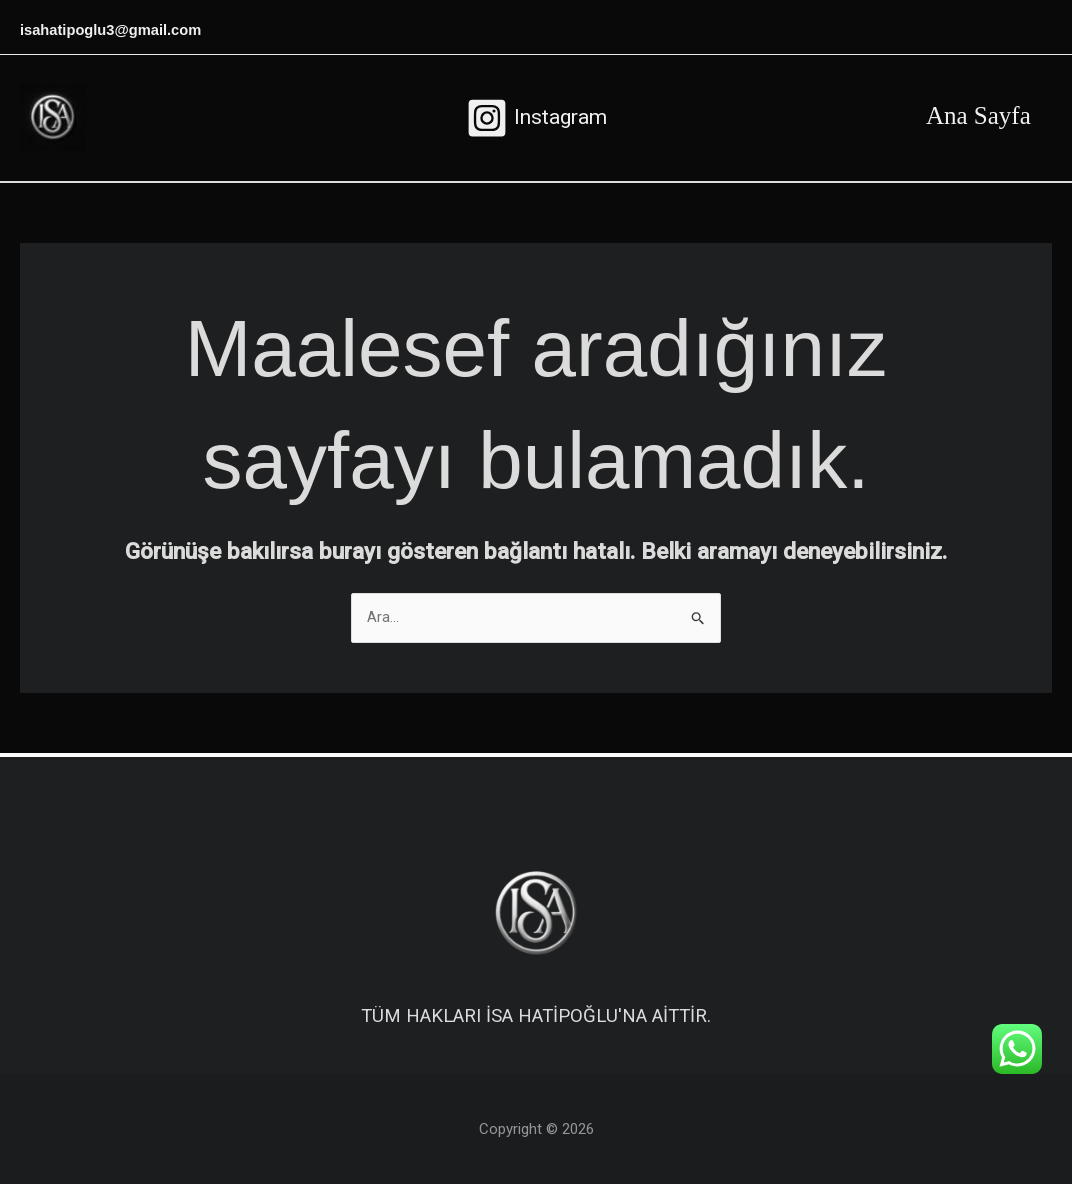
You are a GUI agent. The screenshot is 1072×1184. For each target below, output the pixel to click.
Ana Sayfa (974, 115)
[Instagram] (536, 118)
